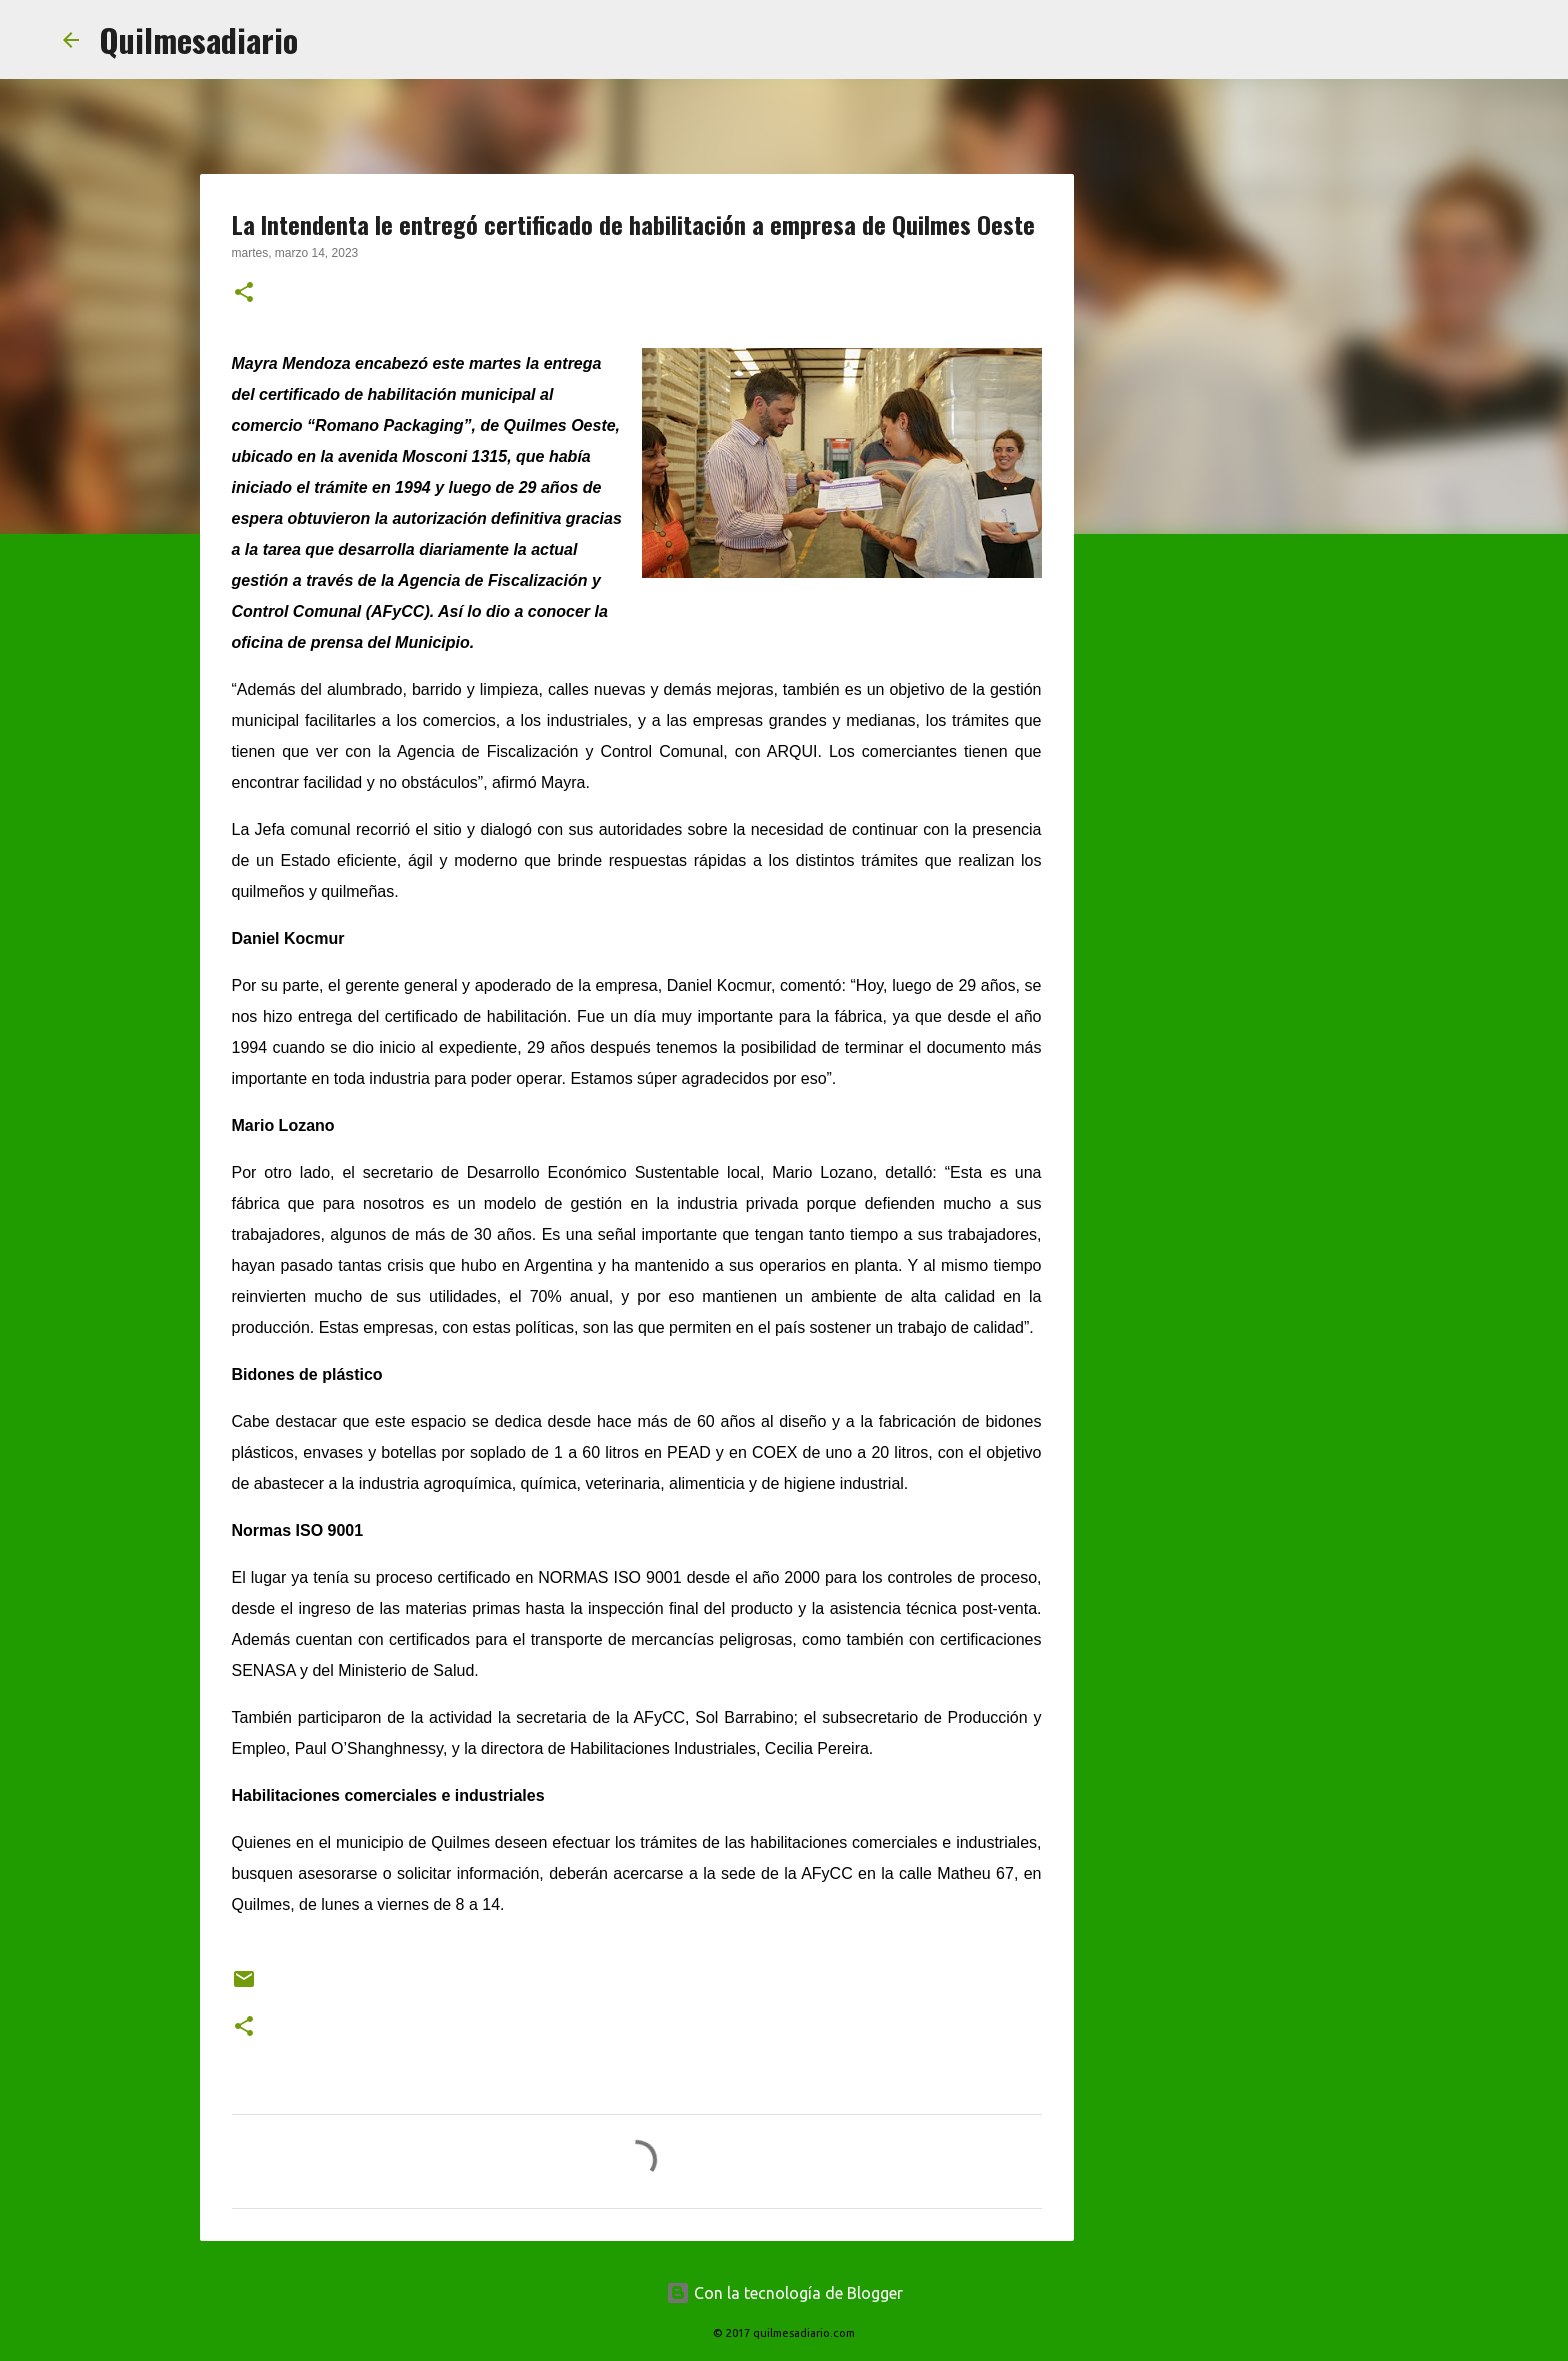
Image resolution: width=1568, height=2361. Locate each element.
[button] (244, 294)
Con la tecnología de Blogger (784, 2293)
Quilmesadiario (198, 39)
